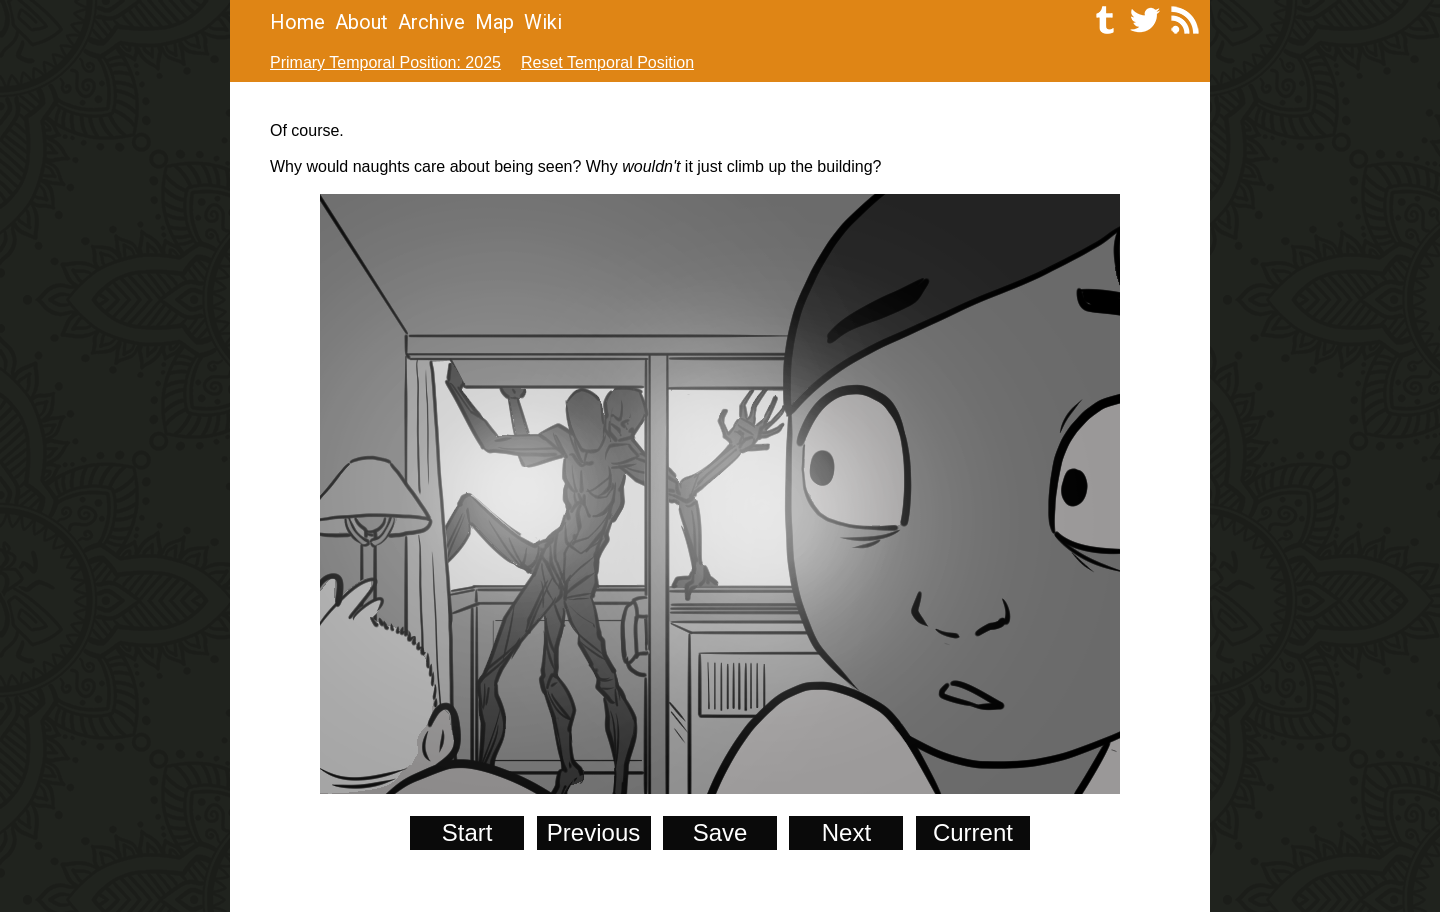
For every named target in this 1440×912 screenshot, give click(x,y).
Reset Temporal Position (607, 62)
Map (494, 22)
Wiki (543, 22)
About (361, 22)
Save (720, 832)
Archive (431, 22)
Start (467, 832)
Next (846, 832)
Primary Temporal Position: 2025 (385, 62)
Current (973, 832)
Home (297, 22)
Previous (593, 832)
